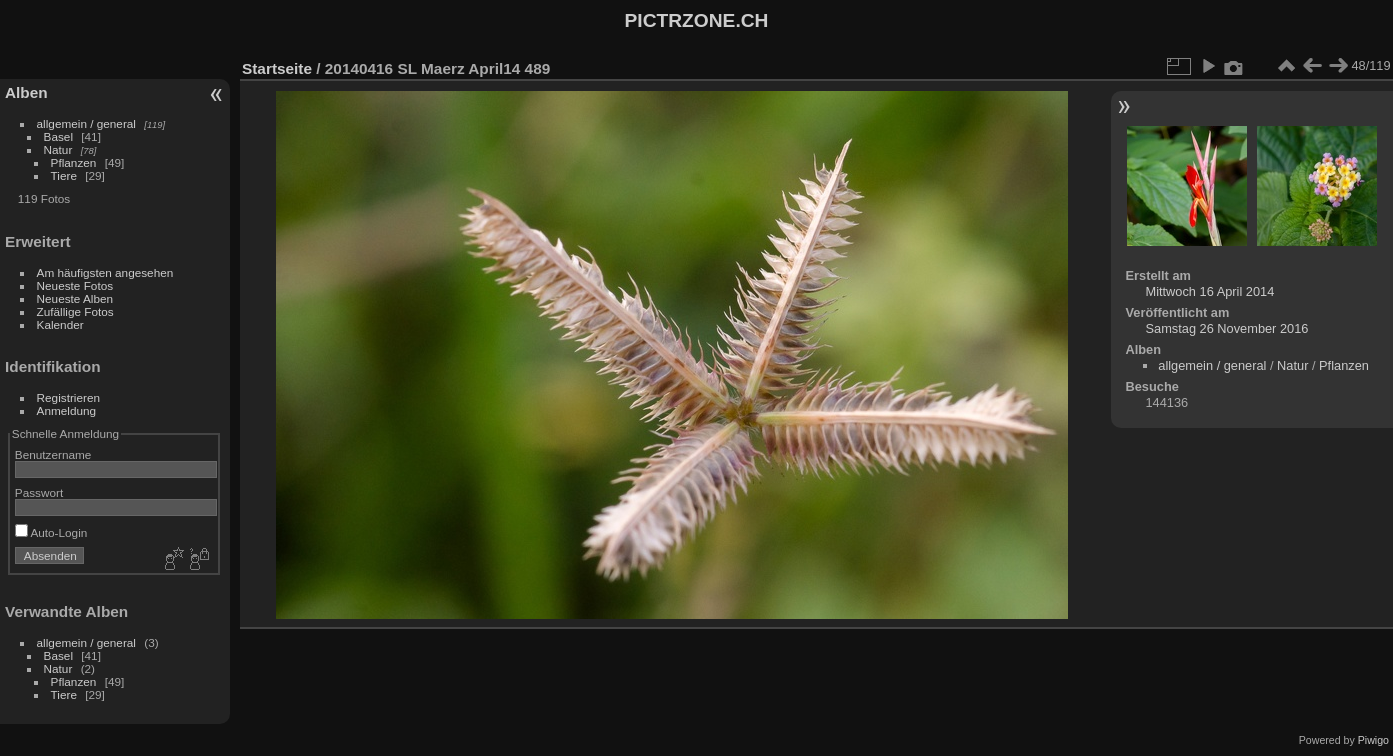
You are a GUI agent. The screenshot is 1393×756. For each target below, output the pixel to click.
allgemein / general (86, 123)
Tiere (64, 175)
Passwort (39, 492)
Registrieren (68, 397)
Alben (26, 92)
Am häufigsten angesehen (105, 272)
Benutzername (53, 454)
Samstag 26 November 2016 (1227, 328)
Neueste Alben (75, 298)
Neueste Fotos (75, 285)
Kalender (60, 324)
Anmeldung (67, 410)
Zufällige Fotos (75, 311)
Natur (58, 149)
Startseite (277, 68)
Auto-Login (51, 532)
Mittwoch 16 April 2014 (1210, 291)
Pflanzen (74, 162)
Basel (58, 136)
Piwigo (1373, 740)
